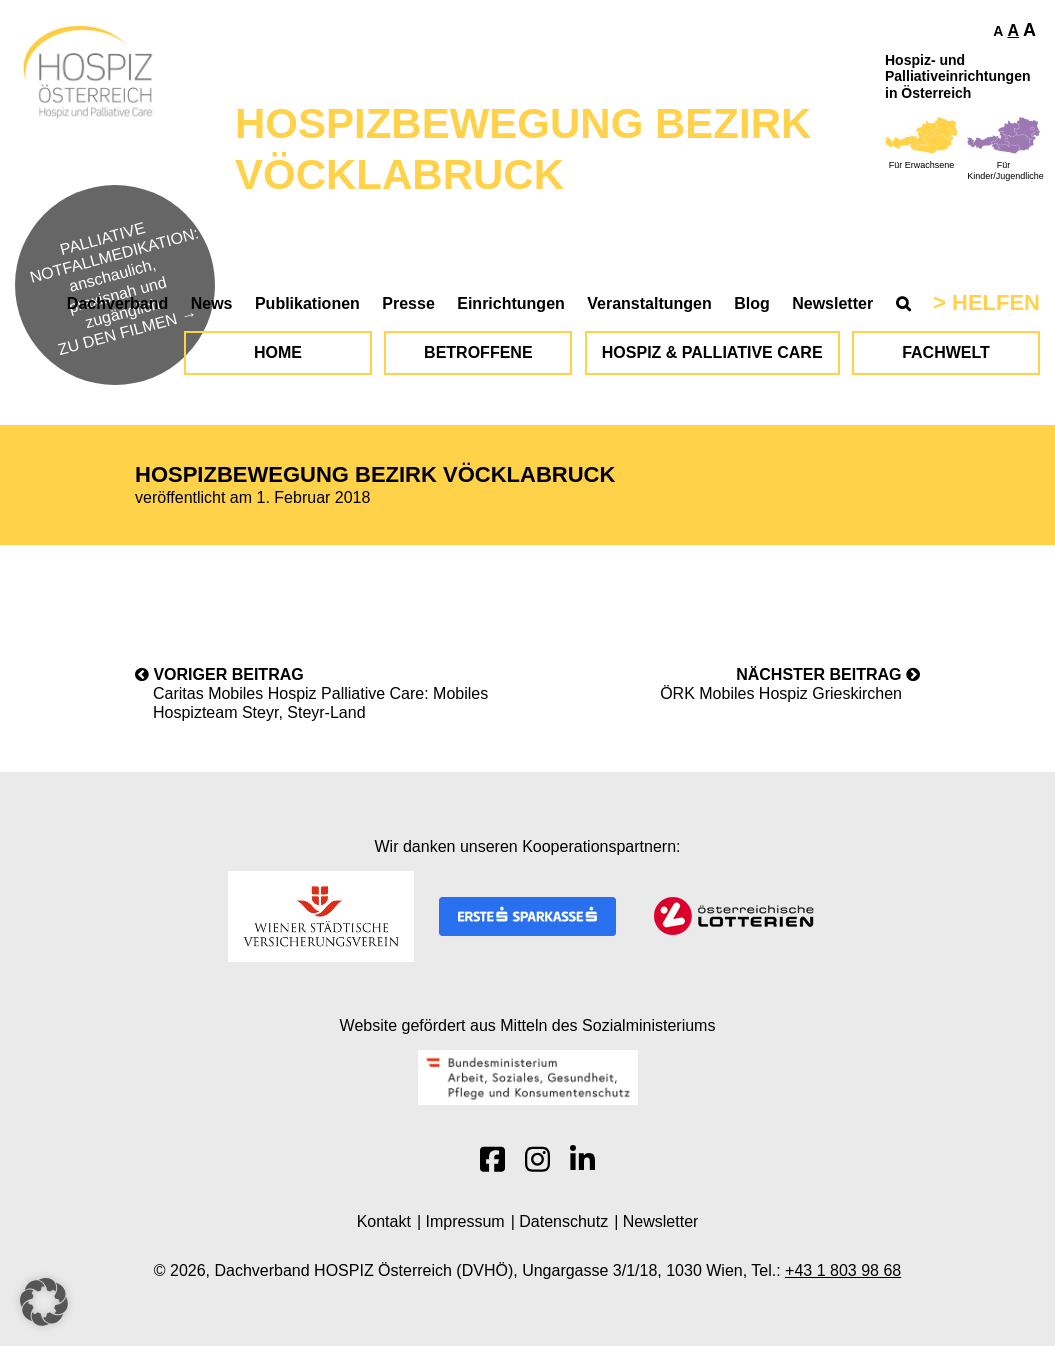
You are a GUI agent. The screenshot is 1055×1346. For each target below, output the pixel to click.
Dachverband (117, 303)
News (212, 303)
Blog (752, 303)
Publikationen (307, 303)
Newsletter (832, 303)
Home (278, 352)
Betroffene (478, 352)
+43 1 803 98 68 (843, 1270)
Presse (408, 303)
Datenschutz (563, 1221)
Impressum (465, 1221)
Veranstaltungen (649, 303)
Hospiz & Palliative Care (712, 352)
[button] (44, 1302)
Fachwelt (946, 352)
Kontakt (384, 1221)
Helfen (996, 302)
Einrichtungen (511, 303)
